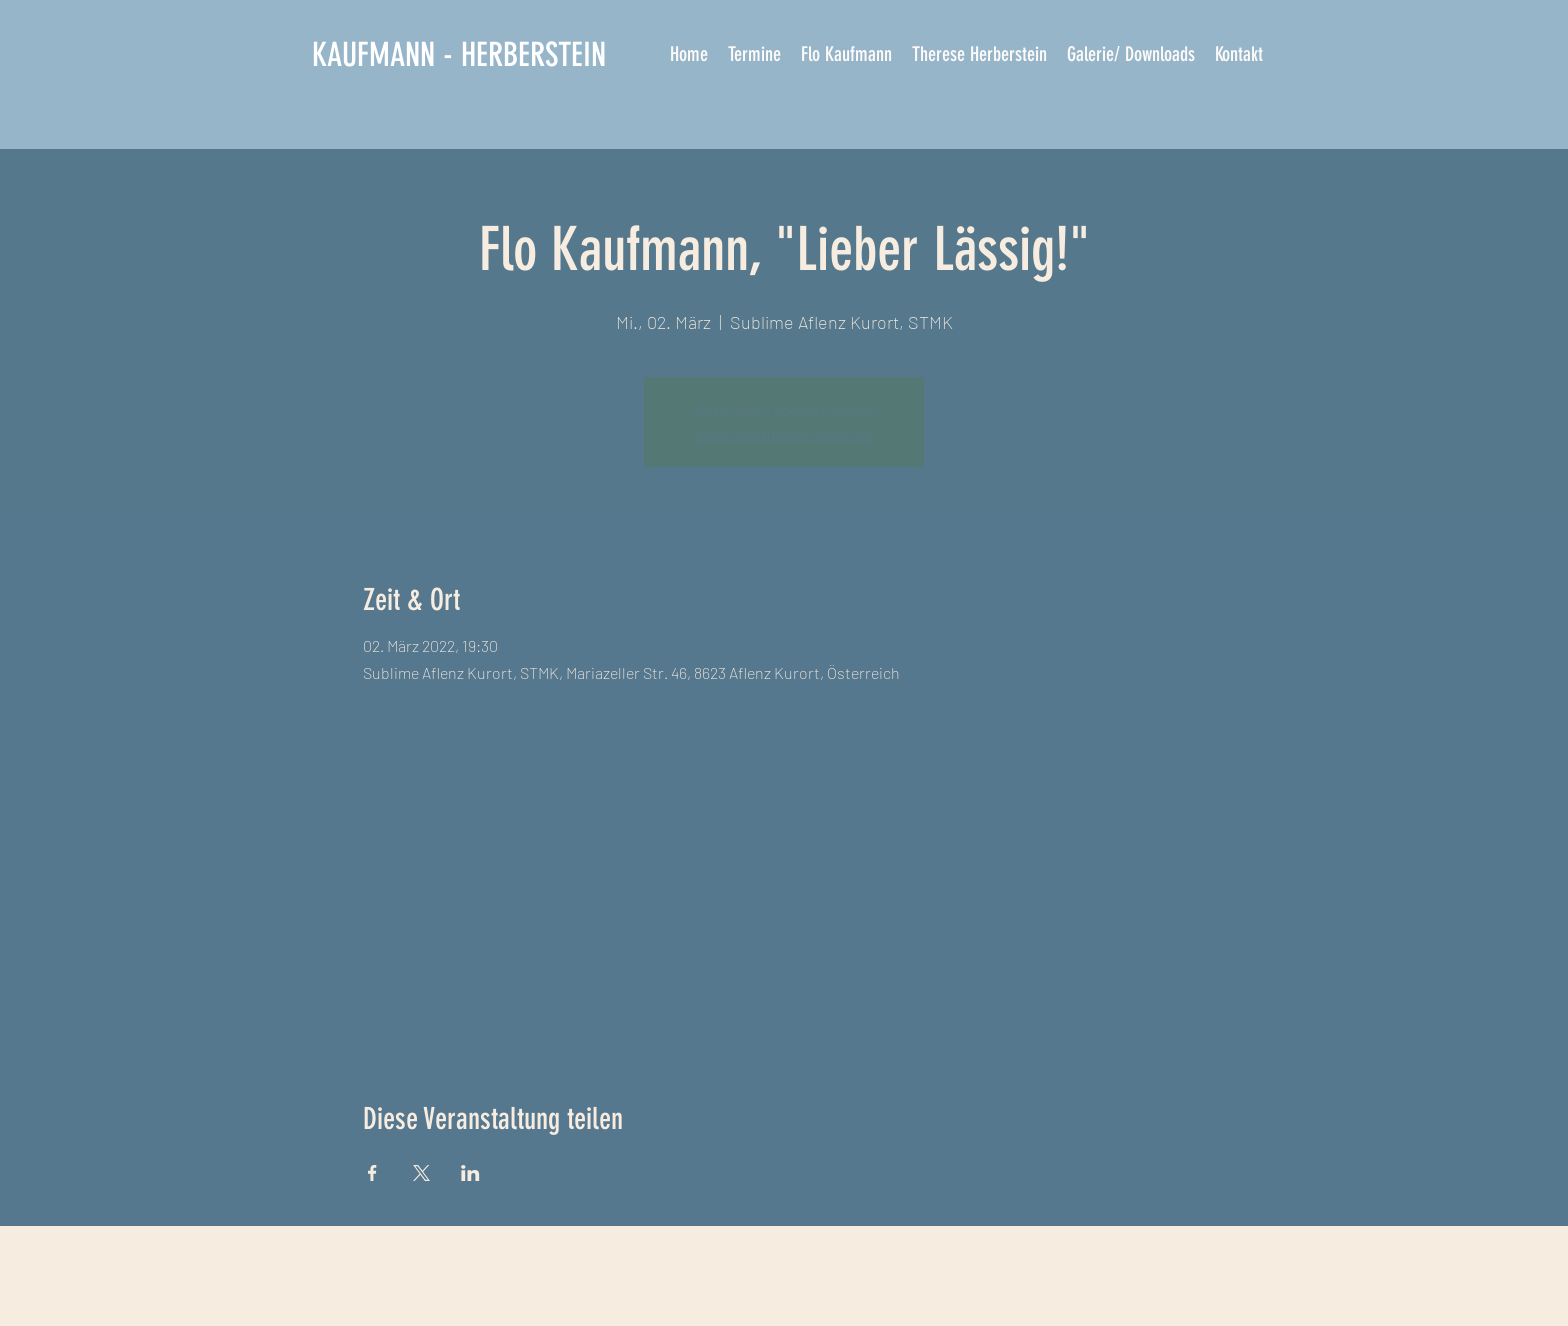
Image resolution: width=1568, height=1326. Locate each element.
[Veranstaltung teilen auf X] (421, 1173)
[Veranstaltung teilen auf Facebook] (372, 1173)
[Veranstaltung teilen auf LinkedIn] (470, 1173)
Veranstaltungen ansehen (784, 433)
